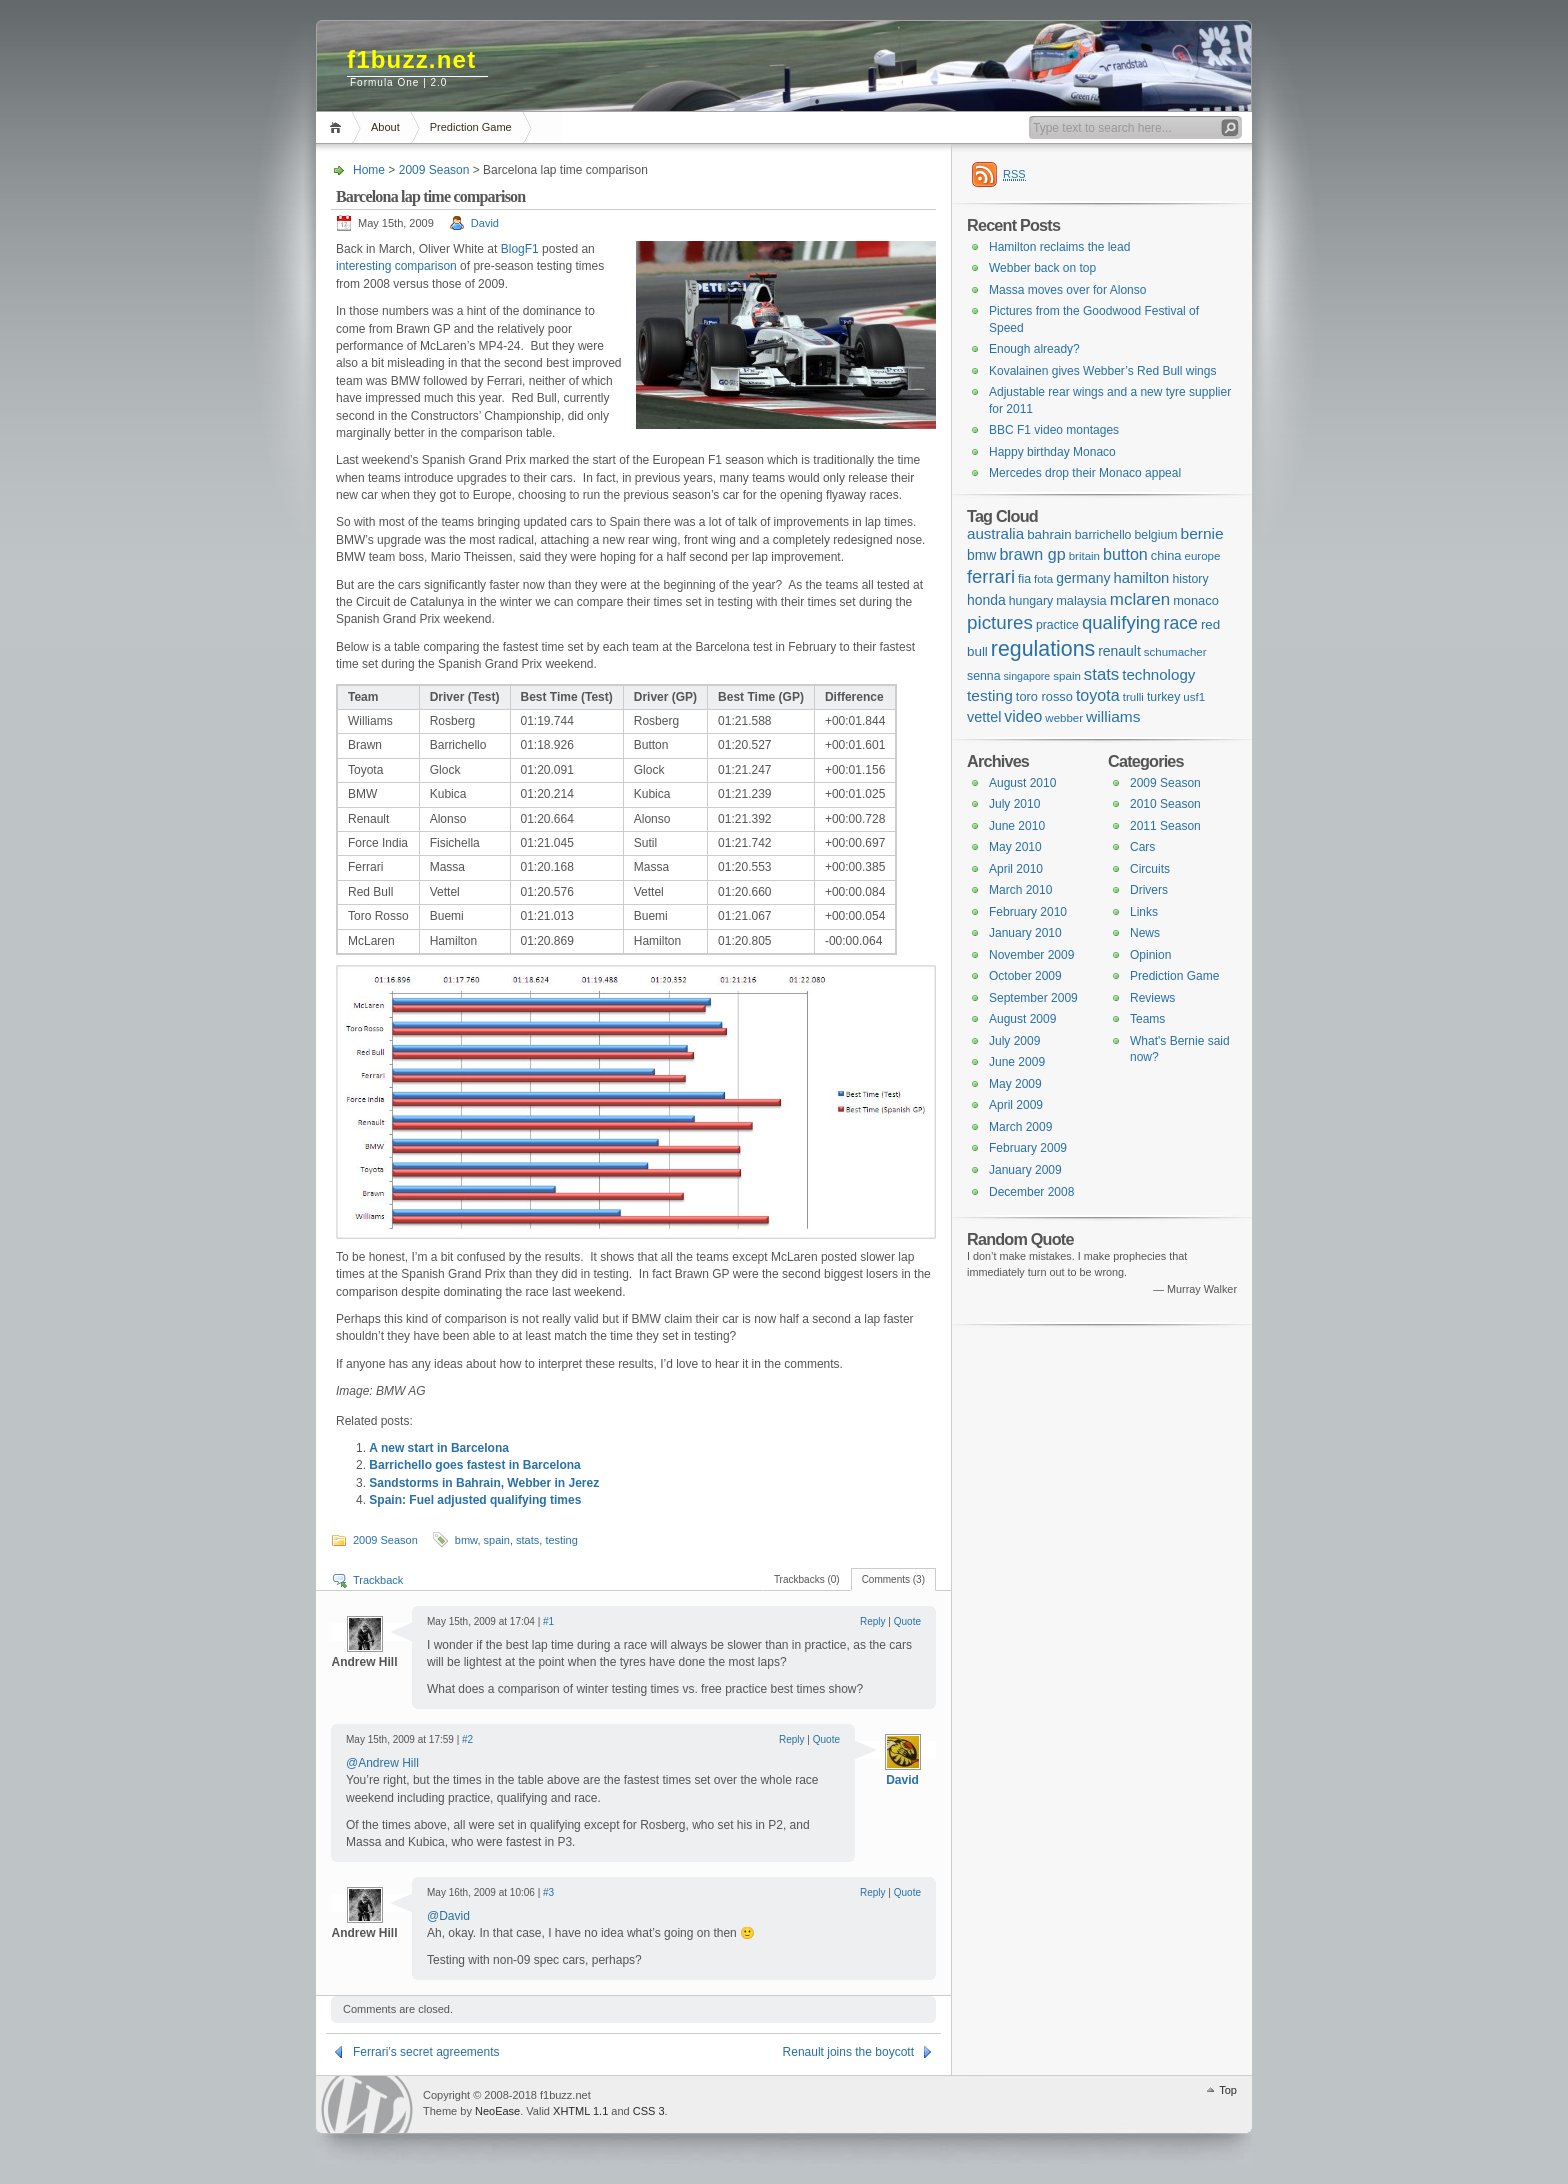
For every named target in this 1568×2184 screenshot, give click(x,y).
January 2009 (1025, 1170)
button (1125, 554)
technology (1158, 674)
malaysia (1081, 600)
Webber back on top (1042, 268)
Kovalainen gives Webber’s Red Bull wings (1102, 371)
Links (1144, 912)
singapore (1026, 676)
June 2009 (1017, 1062)
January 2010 (1025, 933)
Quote (907, 1621)
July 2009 (1014, 1041)
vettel (984, 717)
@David (448, 1916)
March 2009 (1020, 1127)
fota (1043, 579)
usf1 (1194, 697)
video (1023, 716)
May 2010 (1015, 847)
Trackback (378, 1580)
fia (1024, 579)
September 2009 (1033, 998)
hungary (1031, 601)
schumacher (1175, 652)
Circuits (1150, 869)
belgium (1155, 535)
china (1166, 555)
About (385, 127)
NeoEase (497, 2111)
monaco (1196, 600)
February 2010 (1028, 912)
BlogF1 (520, 249)
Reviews (1152, 998)
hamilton (1141, 578)
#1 (548, 1621)
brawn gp (1032, 554)
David (485, 223)
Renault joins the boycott (848, 2052)
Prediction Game (471, 127)
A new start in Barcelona (439, 1448)
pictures (1000, 622)
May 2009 (1015, 1084)
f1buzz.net (411, 59)
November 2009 (1031, 955)
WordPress (367, 2104)
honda (986, 600)
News (1145, 933)
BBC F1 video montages (1054, 430)
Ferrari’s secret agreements (426, 2052)
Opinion (1150, 955)
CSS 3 (649, 2111)
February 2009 (1028, 1148)
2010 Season (1165, 804)
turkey (1163, 697)
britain (1084, 556)
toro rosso (1044, 696)
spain (497, 1540)
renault (1119, 651)
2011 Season (1165, 826)
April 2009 (1016, 1105)
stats (527, 1540)
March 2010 (1020, 890)
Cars (1142, 847)
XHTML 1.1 (580, 2111)
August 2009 (1022, 1019)
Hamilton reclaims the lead (1059, 247)
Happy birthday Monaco (1052, 452)
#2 (467, 1739)
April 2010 (1016, 869)
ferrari (991, 576)
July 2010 (1014, 804)
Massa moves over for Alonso (1067, 290)
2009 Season (434, 170)
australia (995, 533)
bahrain (1049, 534)
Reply (873, 1621)
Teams (1147, 1019)
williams (1113, 716)
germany (1083, 578)
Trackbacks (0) (807, 1579)
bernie (1202, 533)
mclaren (1140, 599)
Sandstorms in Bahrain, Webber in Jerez (484, 1483)
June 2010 (1017, 826)
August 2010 (1022, 783)
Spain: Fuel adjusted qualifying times (475, 1500)
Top (1228, 2090)
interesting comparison (396, 266)
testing (561, 1540)
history (1190, 579)
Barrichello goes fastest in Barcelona (474, 1465)
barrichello (1103, 535)
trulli (1133, 697)
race (1181, 623)
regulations (1043, 649)
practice (1057, 625)
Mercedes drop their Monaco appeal (1085, 473)
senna (983, 676)
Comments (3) (893, 1579)
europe (1203, 556)
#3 (548, 1892)
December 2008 (1031, 1192)
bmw (466, 1540)
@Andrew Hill (382, 1763)
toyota (1098, 695)
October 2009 (1025, 976)
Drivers (1149, 890)
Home (338, 127)
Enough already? (1034, 349)
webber (1064, 718)
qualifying (1121, 622)
